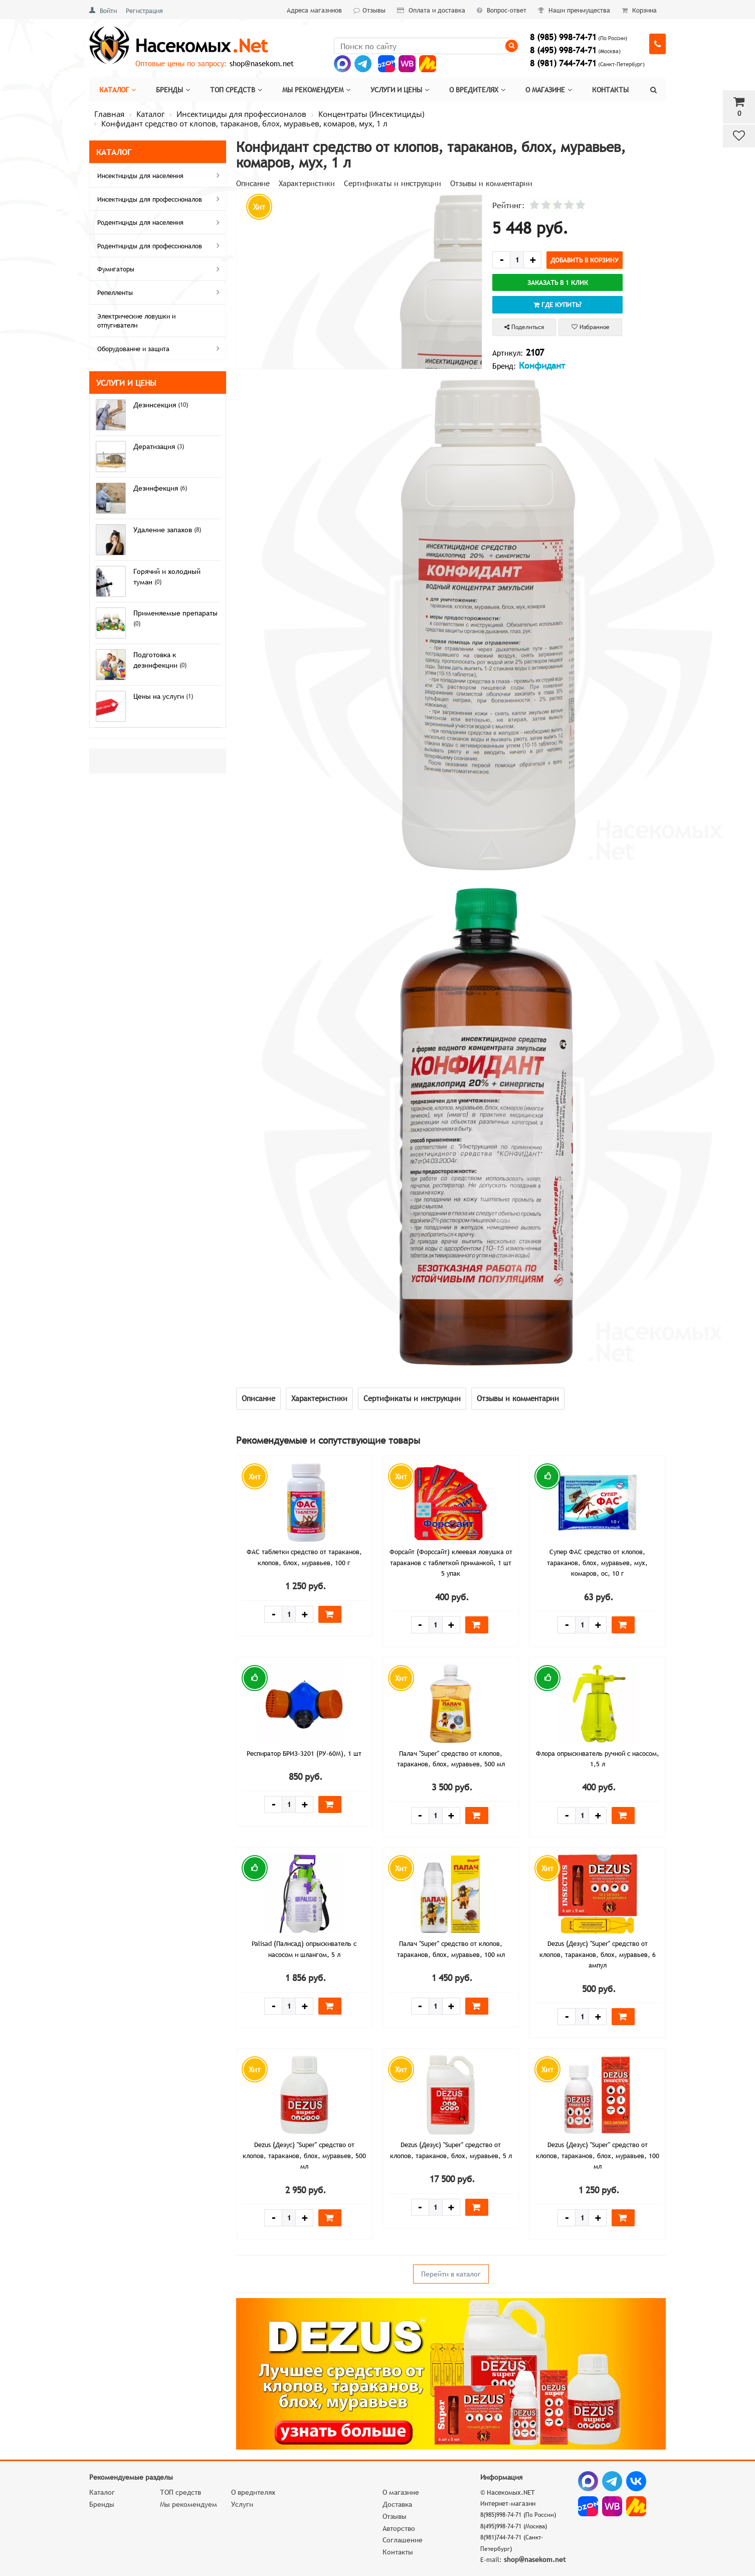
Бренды (173, 89)
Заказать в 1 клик (557, 282)
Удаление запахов (163, 529)
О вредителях (477, 89)
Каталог (117, 89)
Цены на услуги (159, 696)
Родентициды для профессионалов (160, 245)
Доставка (397, 2504)
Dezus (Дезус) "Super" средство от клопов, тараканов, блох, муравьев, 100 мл (597, 2155)
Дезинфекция (156, 488)
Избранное (591, 327)
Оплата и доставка (431, 10)
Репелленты (160, 292)
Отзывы (369, 10)
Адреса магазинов (314, 10)
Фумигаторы (160, 269)
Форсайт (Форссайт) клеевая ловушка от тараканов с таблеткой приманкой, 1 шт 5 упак (451, 1562)
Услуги (242, 2504)
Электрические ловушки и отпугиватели (136, 321)
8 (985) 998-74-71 (563, 37)
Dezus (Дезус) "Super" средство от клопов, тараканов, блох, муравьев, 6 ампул (597, 1954)
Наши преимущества (574, 10)
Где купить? (557, 304)
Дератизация (155, 446)
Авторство (399, 2528)
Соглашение (403, 2539)
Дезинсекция (155, 404)
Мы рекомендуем (316, 89)
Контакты (610, 89)
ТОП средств (180, 2492)
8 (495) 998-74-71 (563, 50)
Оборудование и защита (160, 348)
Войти (108, 10)
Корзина (639, 10)
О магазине (548, 89)
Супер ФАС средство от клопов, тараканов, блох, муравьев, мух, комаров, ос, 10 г (597, 1562)
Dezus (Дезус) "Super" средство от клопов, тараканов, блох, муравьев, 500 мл (304, 2155)
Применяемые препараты (175, 613)
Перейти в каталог (451, 2274)
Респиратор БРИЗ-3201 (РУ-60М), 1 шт (304, 1753)
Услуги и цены (399, 89)
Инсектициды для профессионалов (160, 199)
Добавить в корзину (584, 259)
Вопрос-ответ (501, 10)
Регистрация (144, 10)
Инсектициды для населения (160, 175)
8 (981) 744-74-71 (563, 63)
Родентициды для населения (160, 222)
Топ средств (236, 89)
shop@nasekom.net (262, 63)
